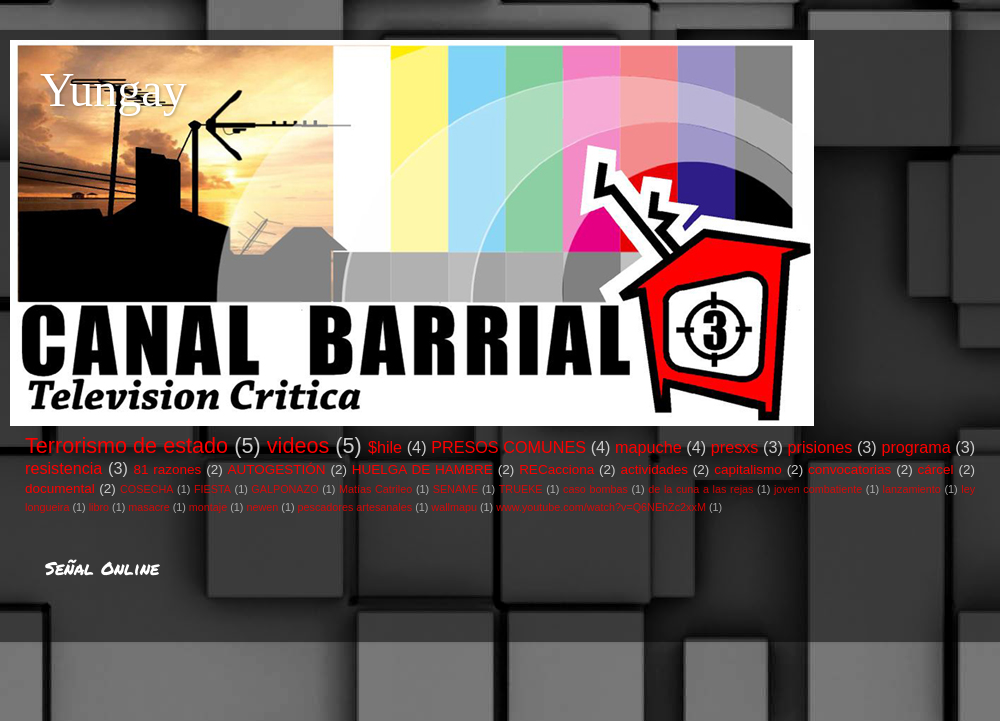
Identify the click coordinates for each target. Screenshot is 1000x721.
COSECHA (146, 489)
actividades (654, 469)
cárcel (936, 469)
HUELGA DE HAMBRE (422, 469)
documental (60, 488)
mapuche (648, 447)
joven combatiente (818, 489)
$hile (385, 447)
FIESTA (212, 489)
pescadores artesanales (355, 507)
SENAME (456, 489)
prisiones (820, 447)
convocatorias (849, 469)
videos (298, 445)
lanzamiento (912, 489)
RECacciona (556, 469)
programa (915, 447)
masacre (148, 507)
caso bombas (595, 489)
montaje (208, 507)
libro (99, 507)
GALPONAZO (284, 489)
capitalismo (748, 469)
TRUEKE (521, 489)
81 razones (167, 469)
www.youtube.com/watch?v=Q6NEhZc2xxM (601, 507)
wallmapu (454, 507)
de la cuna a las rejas (700, 489)
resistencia (63, 468)
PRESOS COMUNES (508, 447)
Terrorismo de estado (126, 445)
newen (262, 507)
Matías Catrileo (375, 489)
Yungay (113, 89)
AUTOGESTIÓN (277, 469)
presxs (735, 447)
